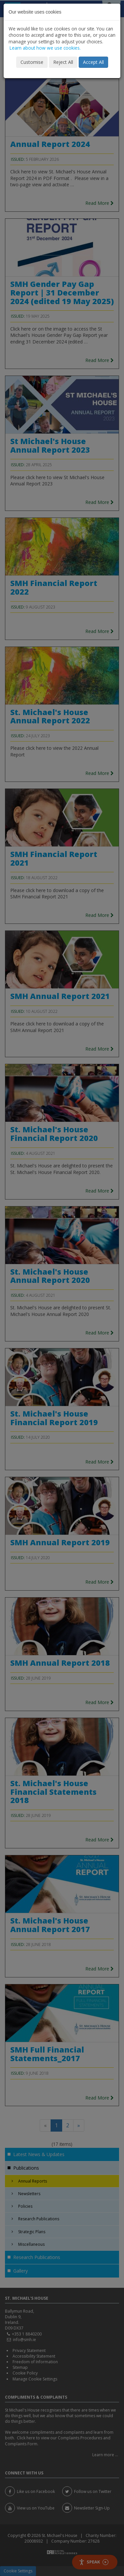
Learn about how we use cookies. (45, 48)
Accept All (93, 62)
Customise (32, 62)
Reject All (63, 62)
